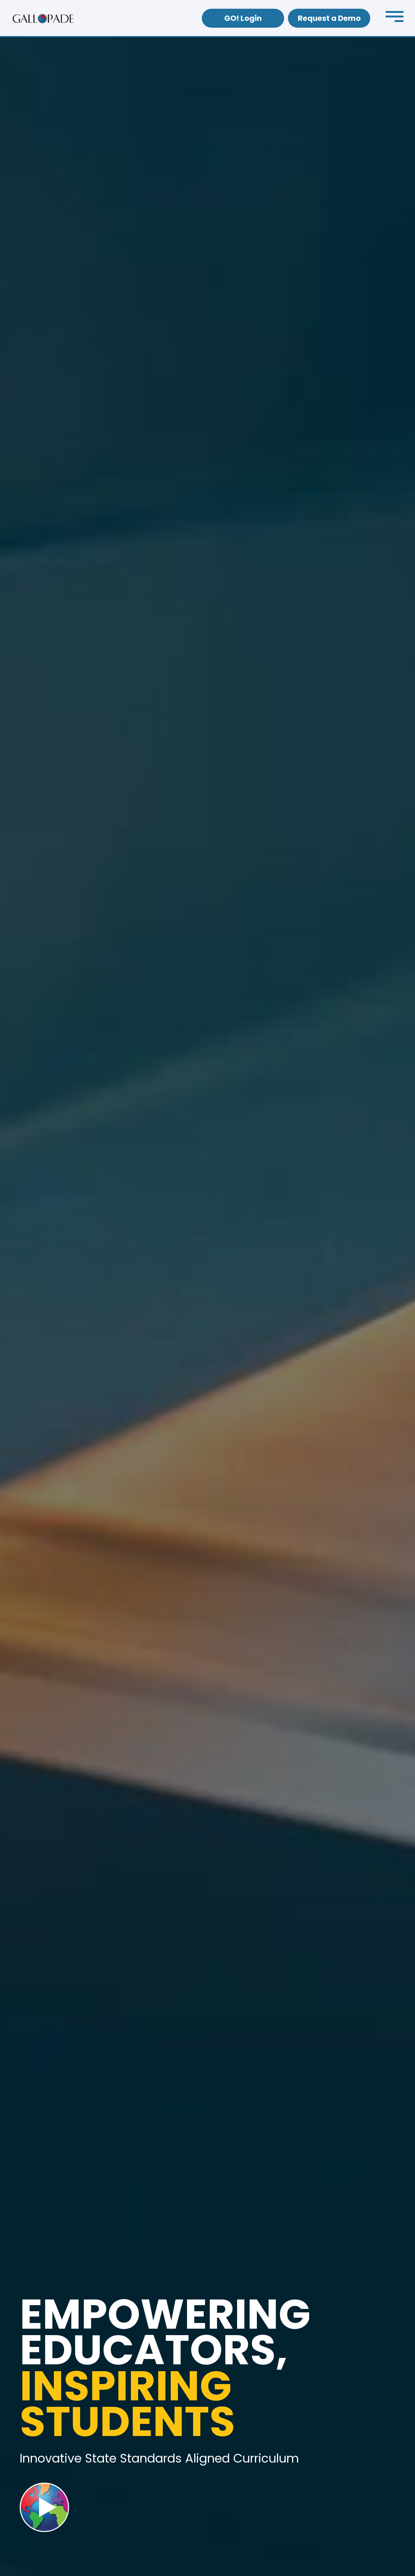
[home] (43, 18)
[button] (394, 18)
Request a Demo (329, 18)
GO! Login (243, 18)
